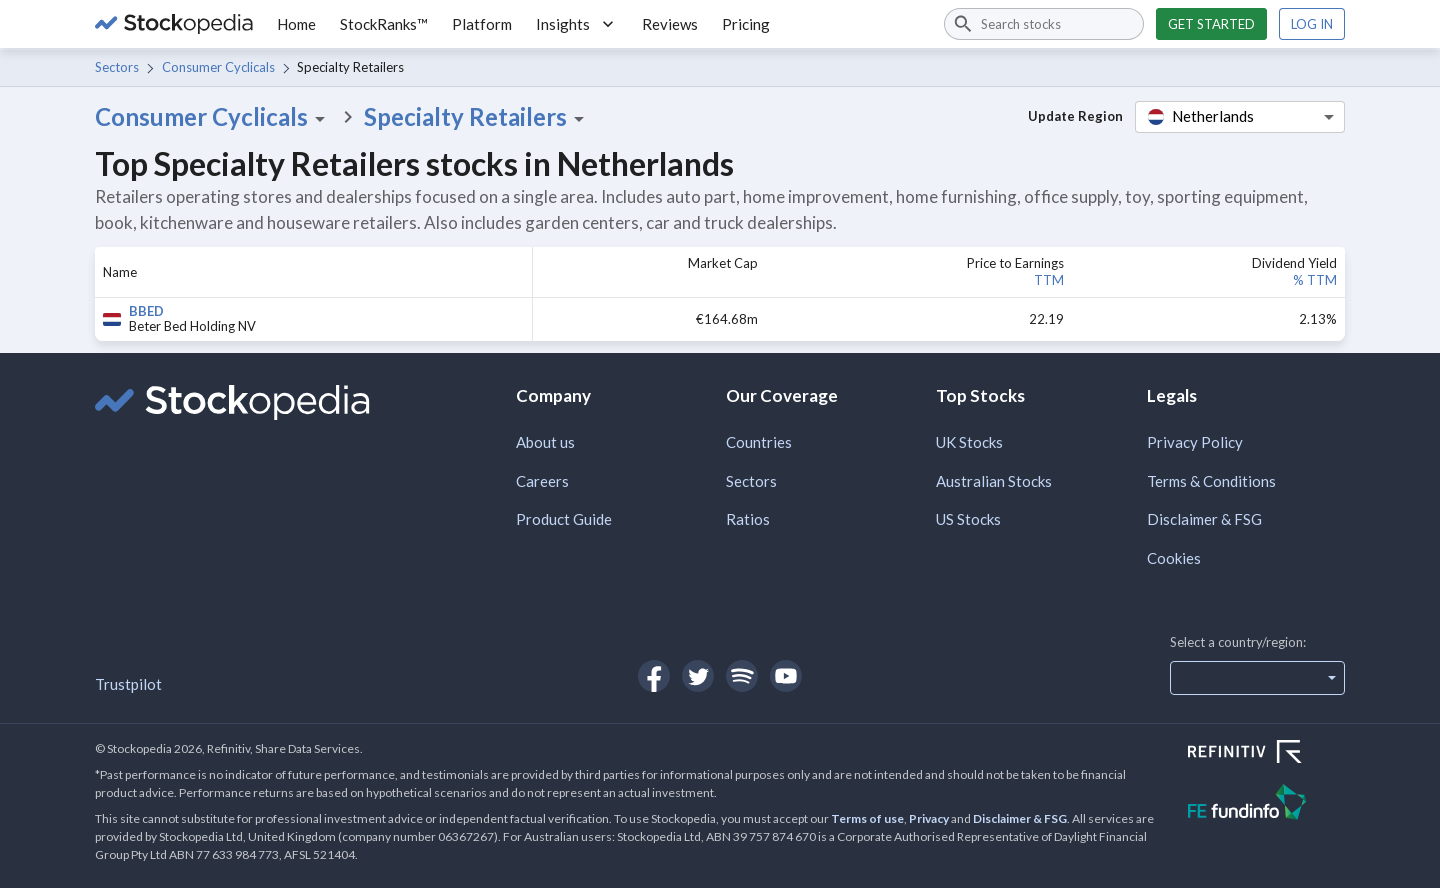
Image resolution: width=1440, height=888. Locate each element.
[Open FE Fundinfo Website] (1266, 804)
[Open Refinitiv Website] (1266, 754)
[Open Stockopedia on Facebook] (654, 676)
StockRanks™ (384, 24)
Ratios (748, 519)
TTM (1049, 280)
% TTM (1315, 280)
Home (296, 24)
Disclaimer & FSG (1204, 519)
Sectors (117, 67)
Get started (1211, 24)
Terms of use (867, 818)
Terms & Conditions (1211, 481)
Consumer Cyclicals (218, 67)
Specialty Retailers (477, 117)
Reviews (670, 24)
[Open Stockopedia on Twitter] (698, 676)
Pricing (746, 24)
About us (545, 442)
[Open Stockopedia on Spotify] (742, 676)
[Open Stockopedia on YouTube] (786, 676)
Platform (482, 24)
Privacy (929, 818)
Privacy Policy (1195, 442)
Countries (759, 442)
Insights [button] (577, 24)
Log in (1312, 24)
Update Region (1075, 116)
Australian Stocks (994, 481)
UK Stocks (969, 442)
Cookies (1174, 558)
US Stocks (968, 519)
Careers (542, 481)
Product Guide (564, 519)
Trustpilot (128, 684)
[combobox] (1044, 24)
